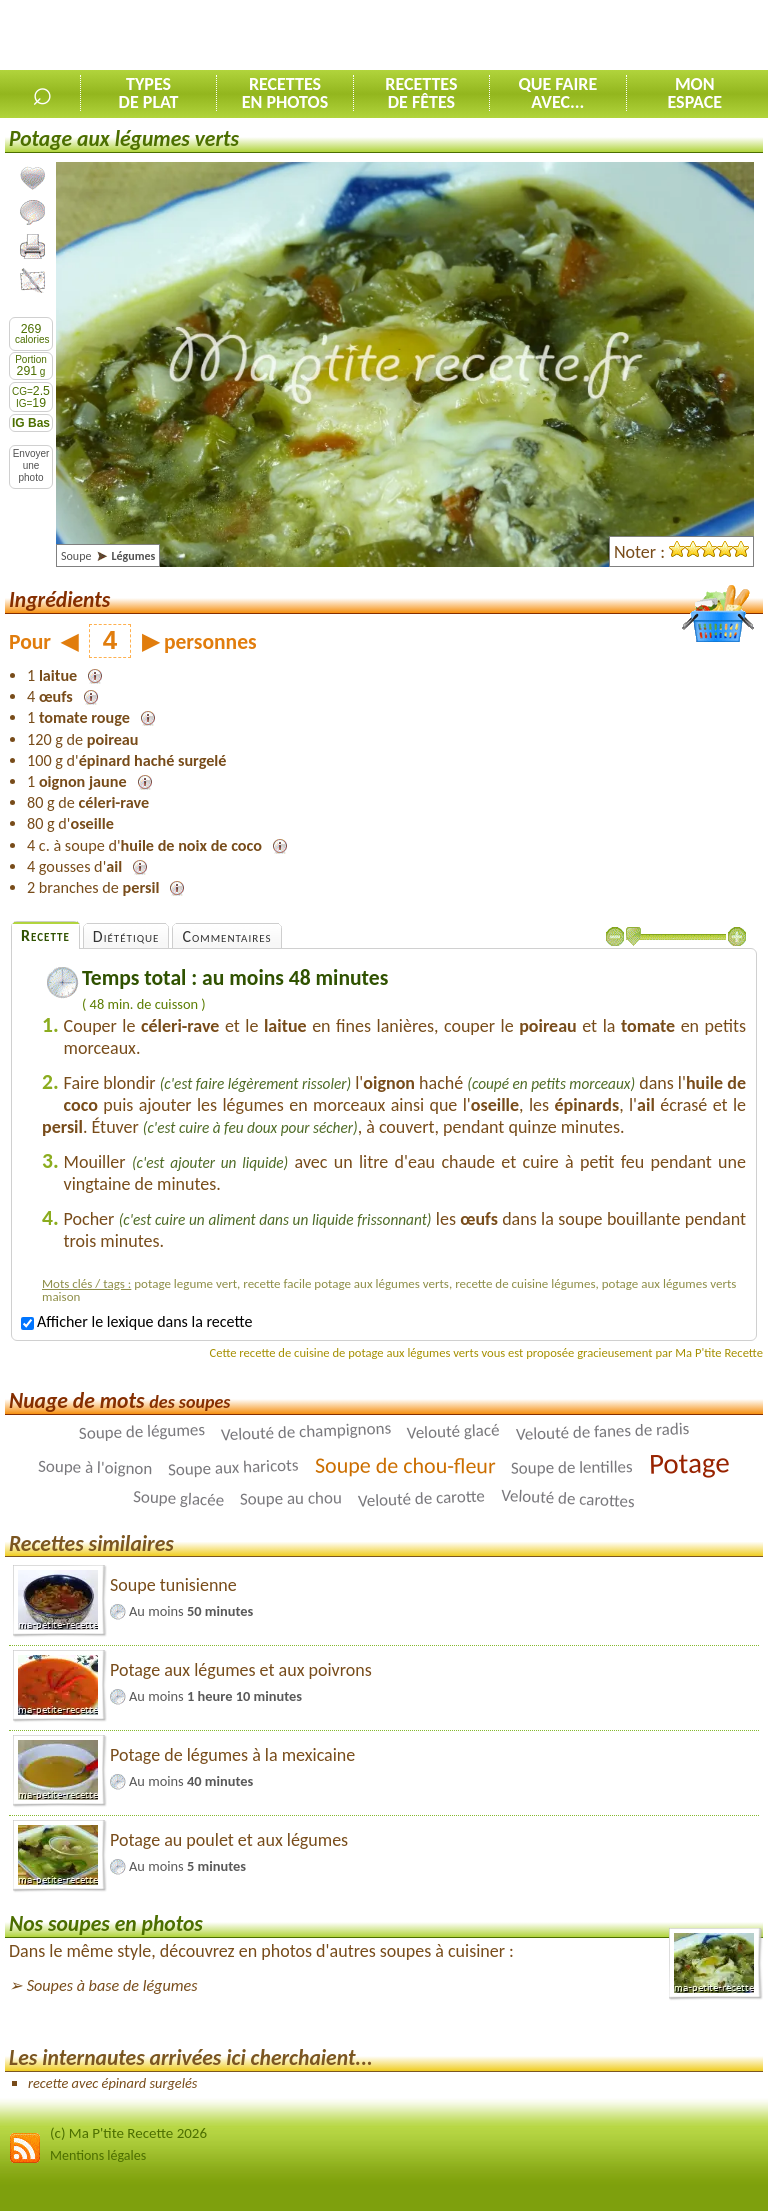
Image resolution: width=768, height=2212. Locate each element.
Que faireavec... (557, 93)
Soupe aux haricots (233, 1467)
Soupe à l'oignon (95, 1467)
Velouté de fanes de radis (602, 1431)
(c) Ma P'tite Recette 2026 (128, 2133)
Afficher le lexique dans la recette (136, 1321)
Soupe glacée (179, 1498)
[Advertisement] (534, 36)
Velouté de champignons (305, 1431)
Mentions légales (98, 2155)
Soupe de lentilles (572, 1467)
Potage (689, 1463)
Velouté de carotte (422, 1498)
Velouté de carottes (568, 1498)
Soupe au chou (291, 1498)
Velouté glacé (453, 1431)
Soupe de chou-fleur (405, 1465)
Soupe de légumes (141, 1431)
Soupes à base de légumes (112, 1985)
